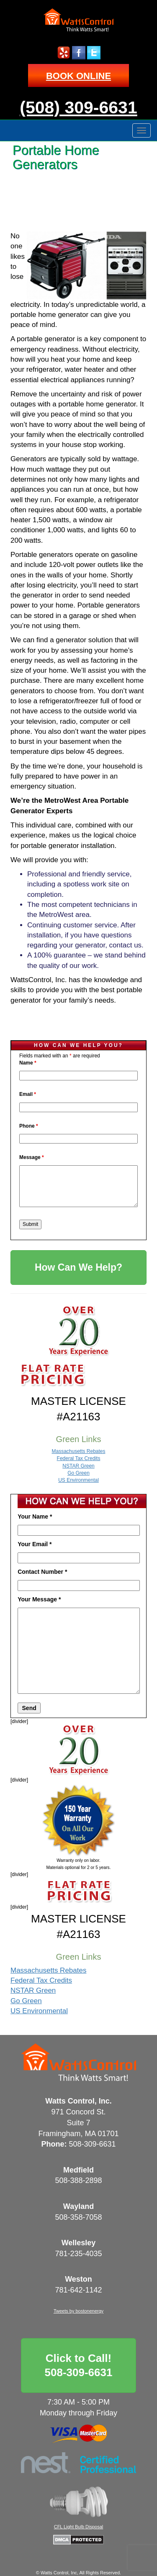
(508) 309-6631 (78, 107)
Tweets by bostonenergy (78, 2310)
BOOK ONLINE (78, 76)
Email (27, 1094)
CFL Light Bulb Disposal (78, 2526)
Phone (28, 1126)
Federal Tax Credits (78, 1458)
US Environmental (78, 1480)
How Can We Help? (78, 1267)
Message (31, 1157)
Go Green (78, 1473)
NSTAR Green (78, 1466)
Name (27, 1063)
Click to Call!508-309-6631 (79, 2365)
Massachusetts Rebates (78, 1451)
